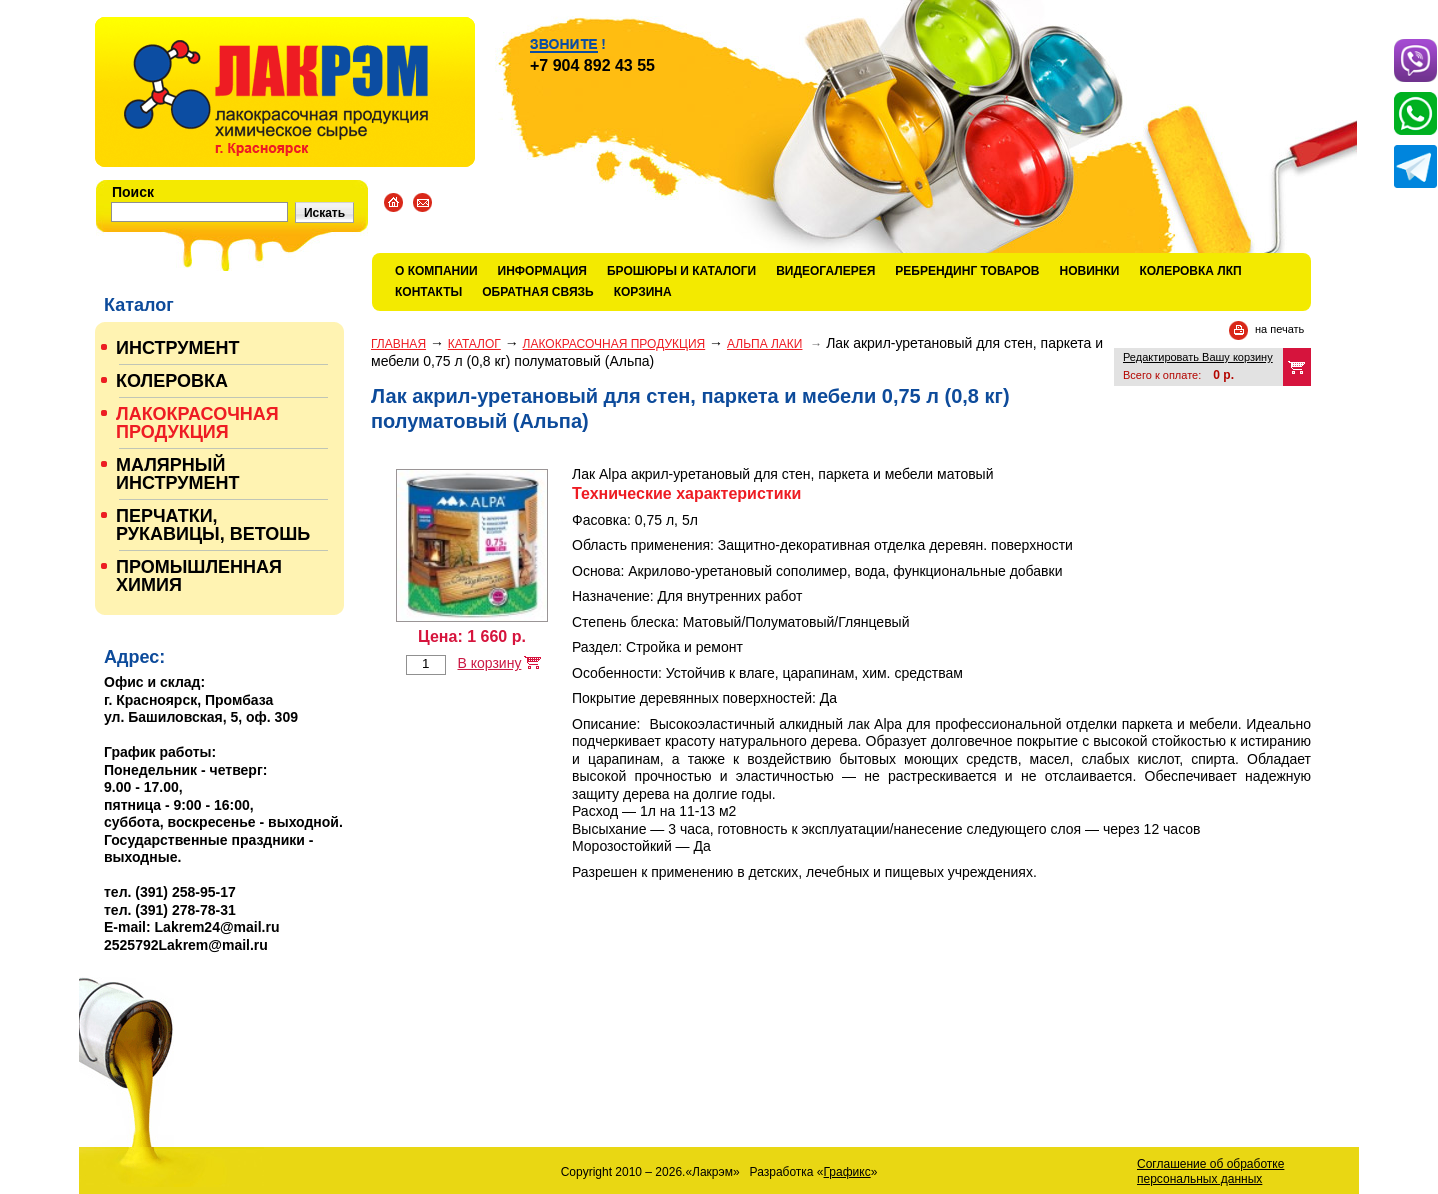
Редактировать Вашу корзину (1198, 357)
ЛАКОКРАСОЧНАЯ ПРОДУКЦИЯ (614, 344)
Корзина (643, 292)
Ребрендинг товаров (967, 271)
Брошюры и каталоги (681, 271)
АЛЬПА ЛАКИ (764, 344)
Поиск (133, 192)
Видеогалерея (825, 271)
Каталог (474, 344)
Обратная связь (537, 292)
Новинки (1090, 271)
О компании (436, 271)
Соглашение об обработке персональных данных (1210, 1171)
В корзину (489, 663)
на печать (1279, 329)
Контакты (428, 292)
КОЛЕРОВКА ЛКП (1190, 271)
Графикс (847, 1172)
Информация (542, 271)
